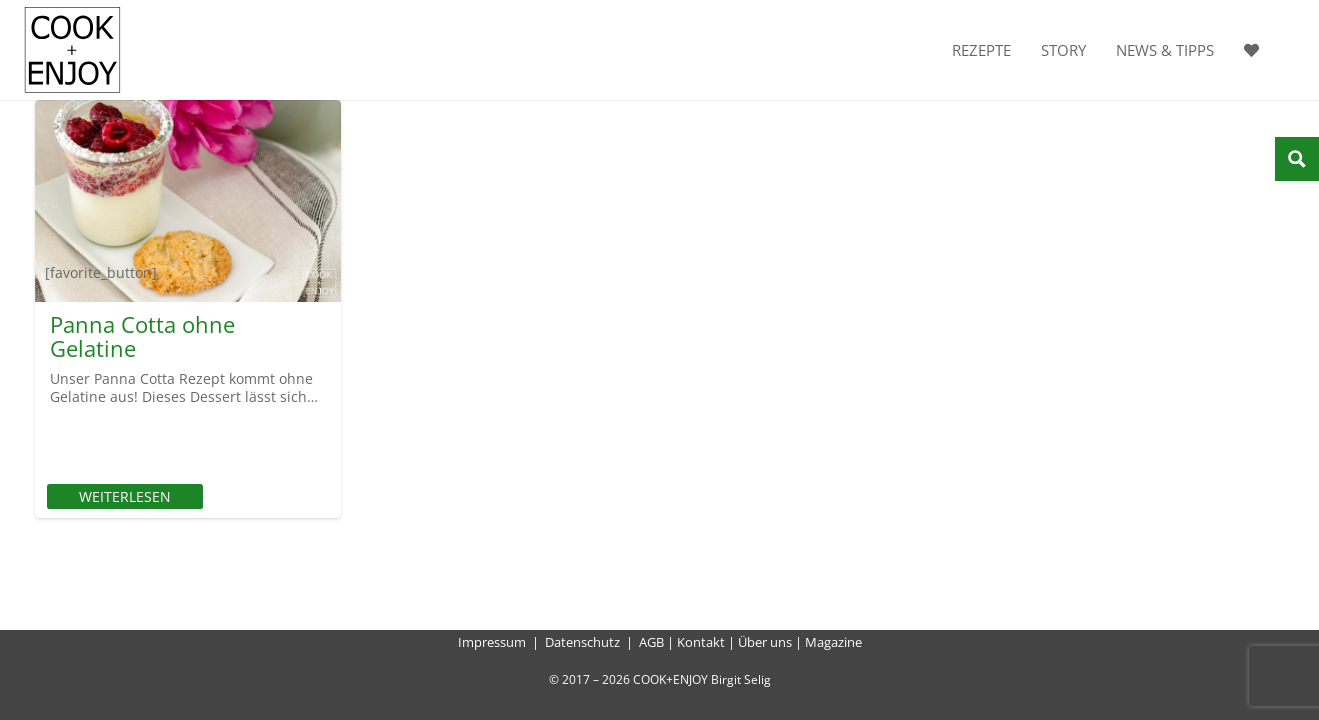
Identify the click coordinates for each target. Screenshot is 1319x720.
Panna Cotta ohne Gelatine (142, 336)
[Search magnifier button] (1297, 159)
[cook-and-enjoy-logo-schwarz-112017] (72, 50)
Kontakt (701, 642)
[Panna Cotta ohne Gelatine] (188, 201)
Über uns (765, 642)
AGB (651, 642)
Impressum (492, 642)
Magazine (833, 642)
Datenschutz (582, 642)
